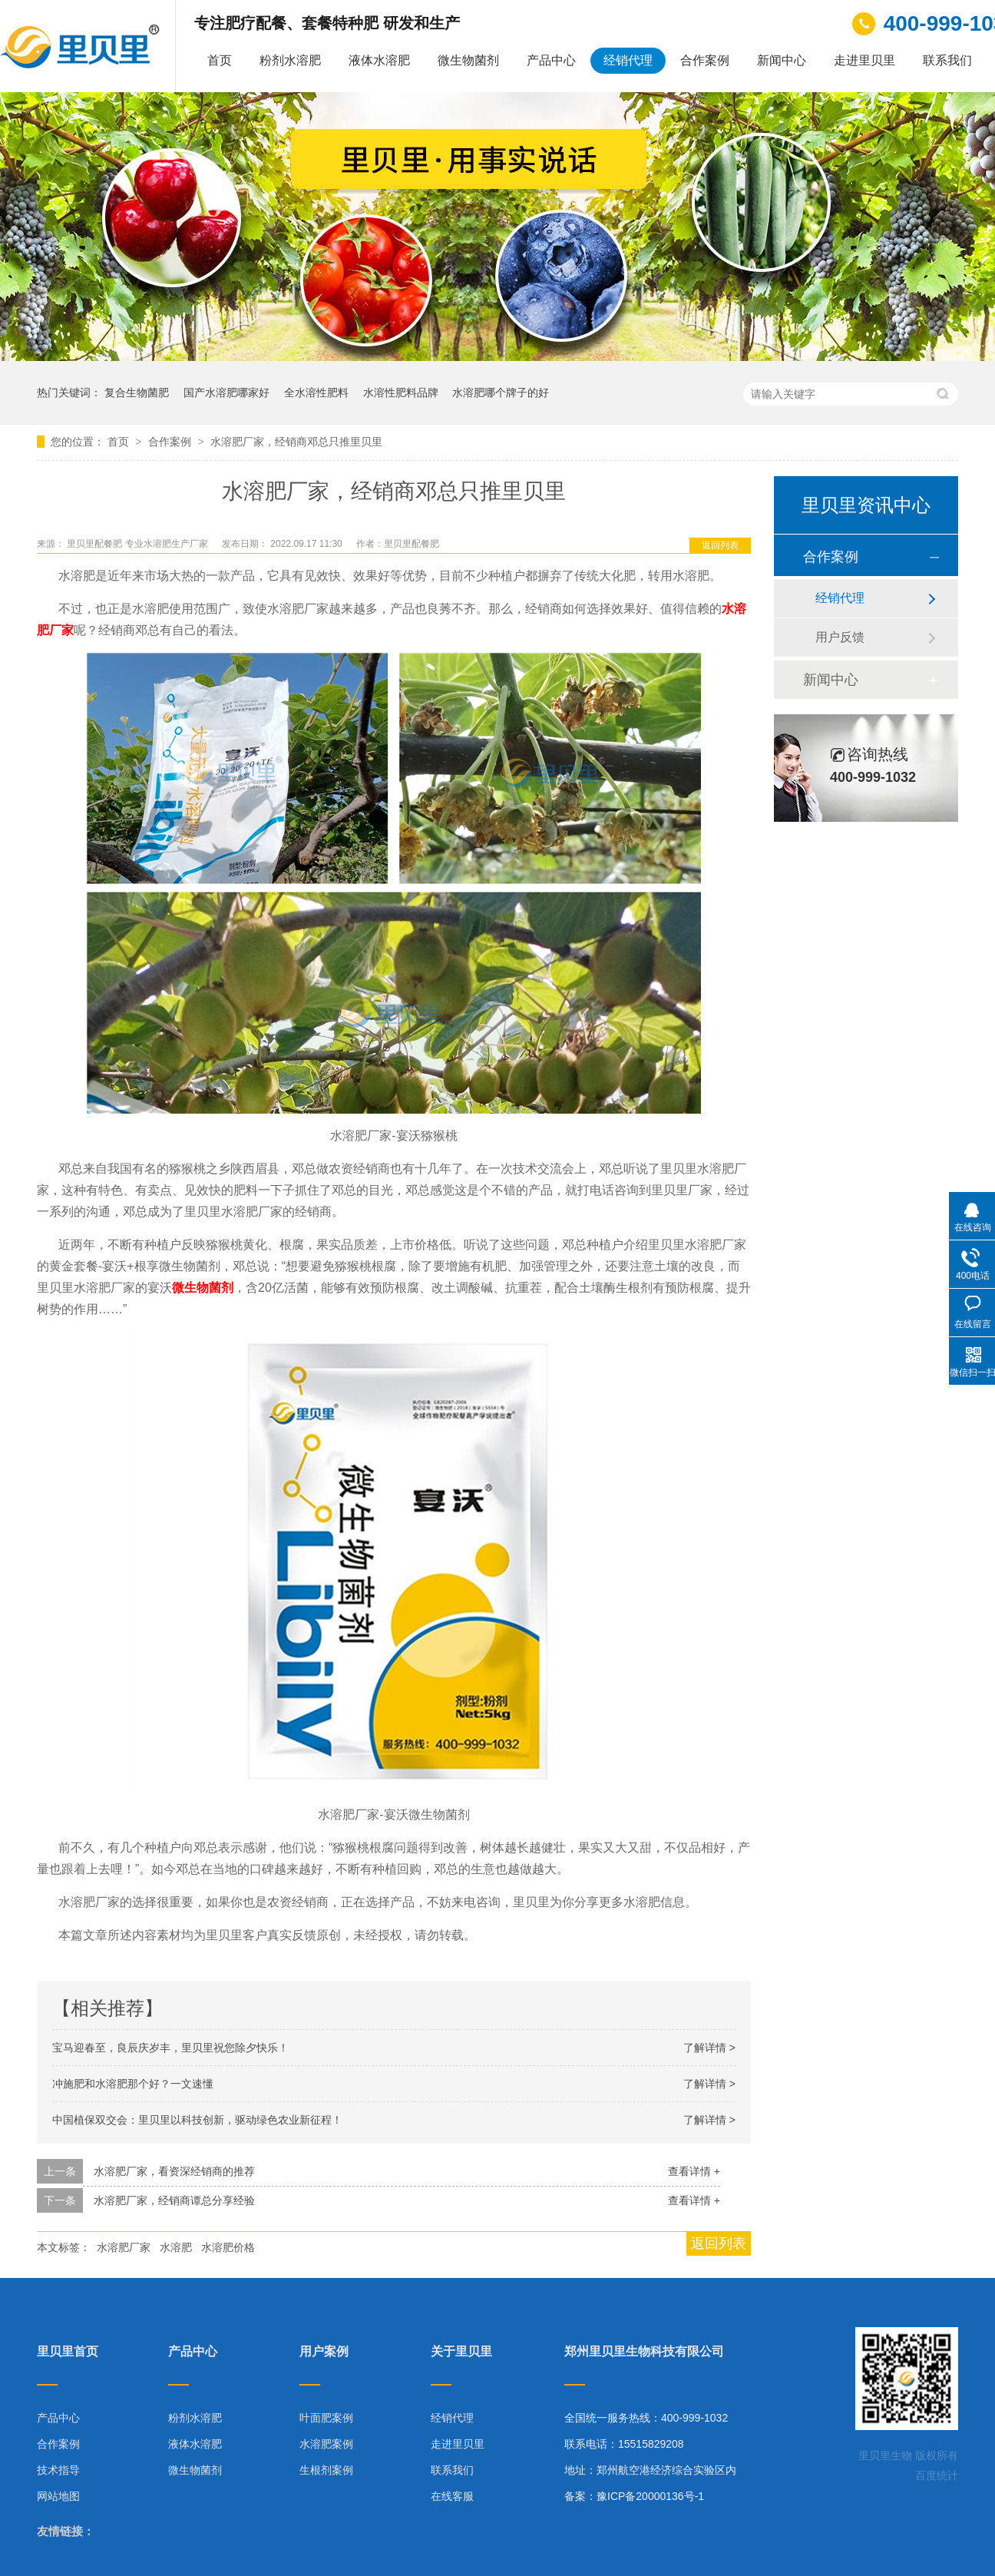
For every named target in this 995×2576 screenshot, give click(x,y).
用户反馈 (839, 637)
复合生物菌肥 (136, 392)
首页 (219, 60)
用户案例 (324, 2352)
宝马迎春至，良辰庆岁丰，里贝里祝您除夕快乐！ (170, 2047)
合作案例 (704, 60)
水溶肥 (176, 2247)
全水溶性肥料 (316, 392)
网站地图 (58, 2496)
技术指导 (58, 2470)
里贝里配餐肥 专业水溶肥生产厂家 (138, 543)
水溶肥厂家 (123, 2247)
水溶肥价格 (228, 2247)
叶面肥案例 (326, 2418)
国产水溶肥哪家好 (226, 392)
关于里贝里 (461, 2352)
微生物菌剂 (468, 60)
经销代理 (628, 60)
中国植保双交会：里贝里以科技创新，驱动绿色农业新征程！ (197, 2120)
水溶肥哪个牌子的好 (500, 392)
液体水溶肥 (379, 60)
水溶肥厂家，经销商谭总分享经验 (174, 2200)
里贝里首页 (67, 2352)
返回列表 (720, 545)
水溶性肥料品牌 (400, 392)
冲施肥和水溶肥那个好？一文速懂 (132, 2084)
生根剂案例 (326, 2470)
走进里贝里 (864, 60)
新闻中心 (781, 60)
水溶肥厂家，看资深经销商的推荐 (174, 2171)
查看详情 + (694, 2171)
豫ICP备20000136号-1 (650, 2496)
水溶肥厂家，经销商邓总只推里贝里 (296, 441)
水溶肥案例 (326, 2444)
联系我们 (947, 60)
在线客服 (452, 2496)
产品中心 (551, 60)
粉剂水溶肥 (290, 60)
